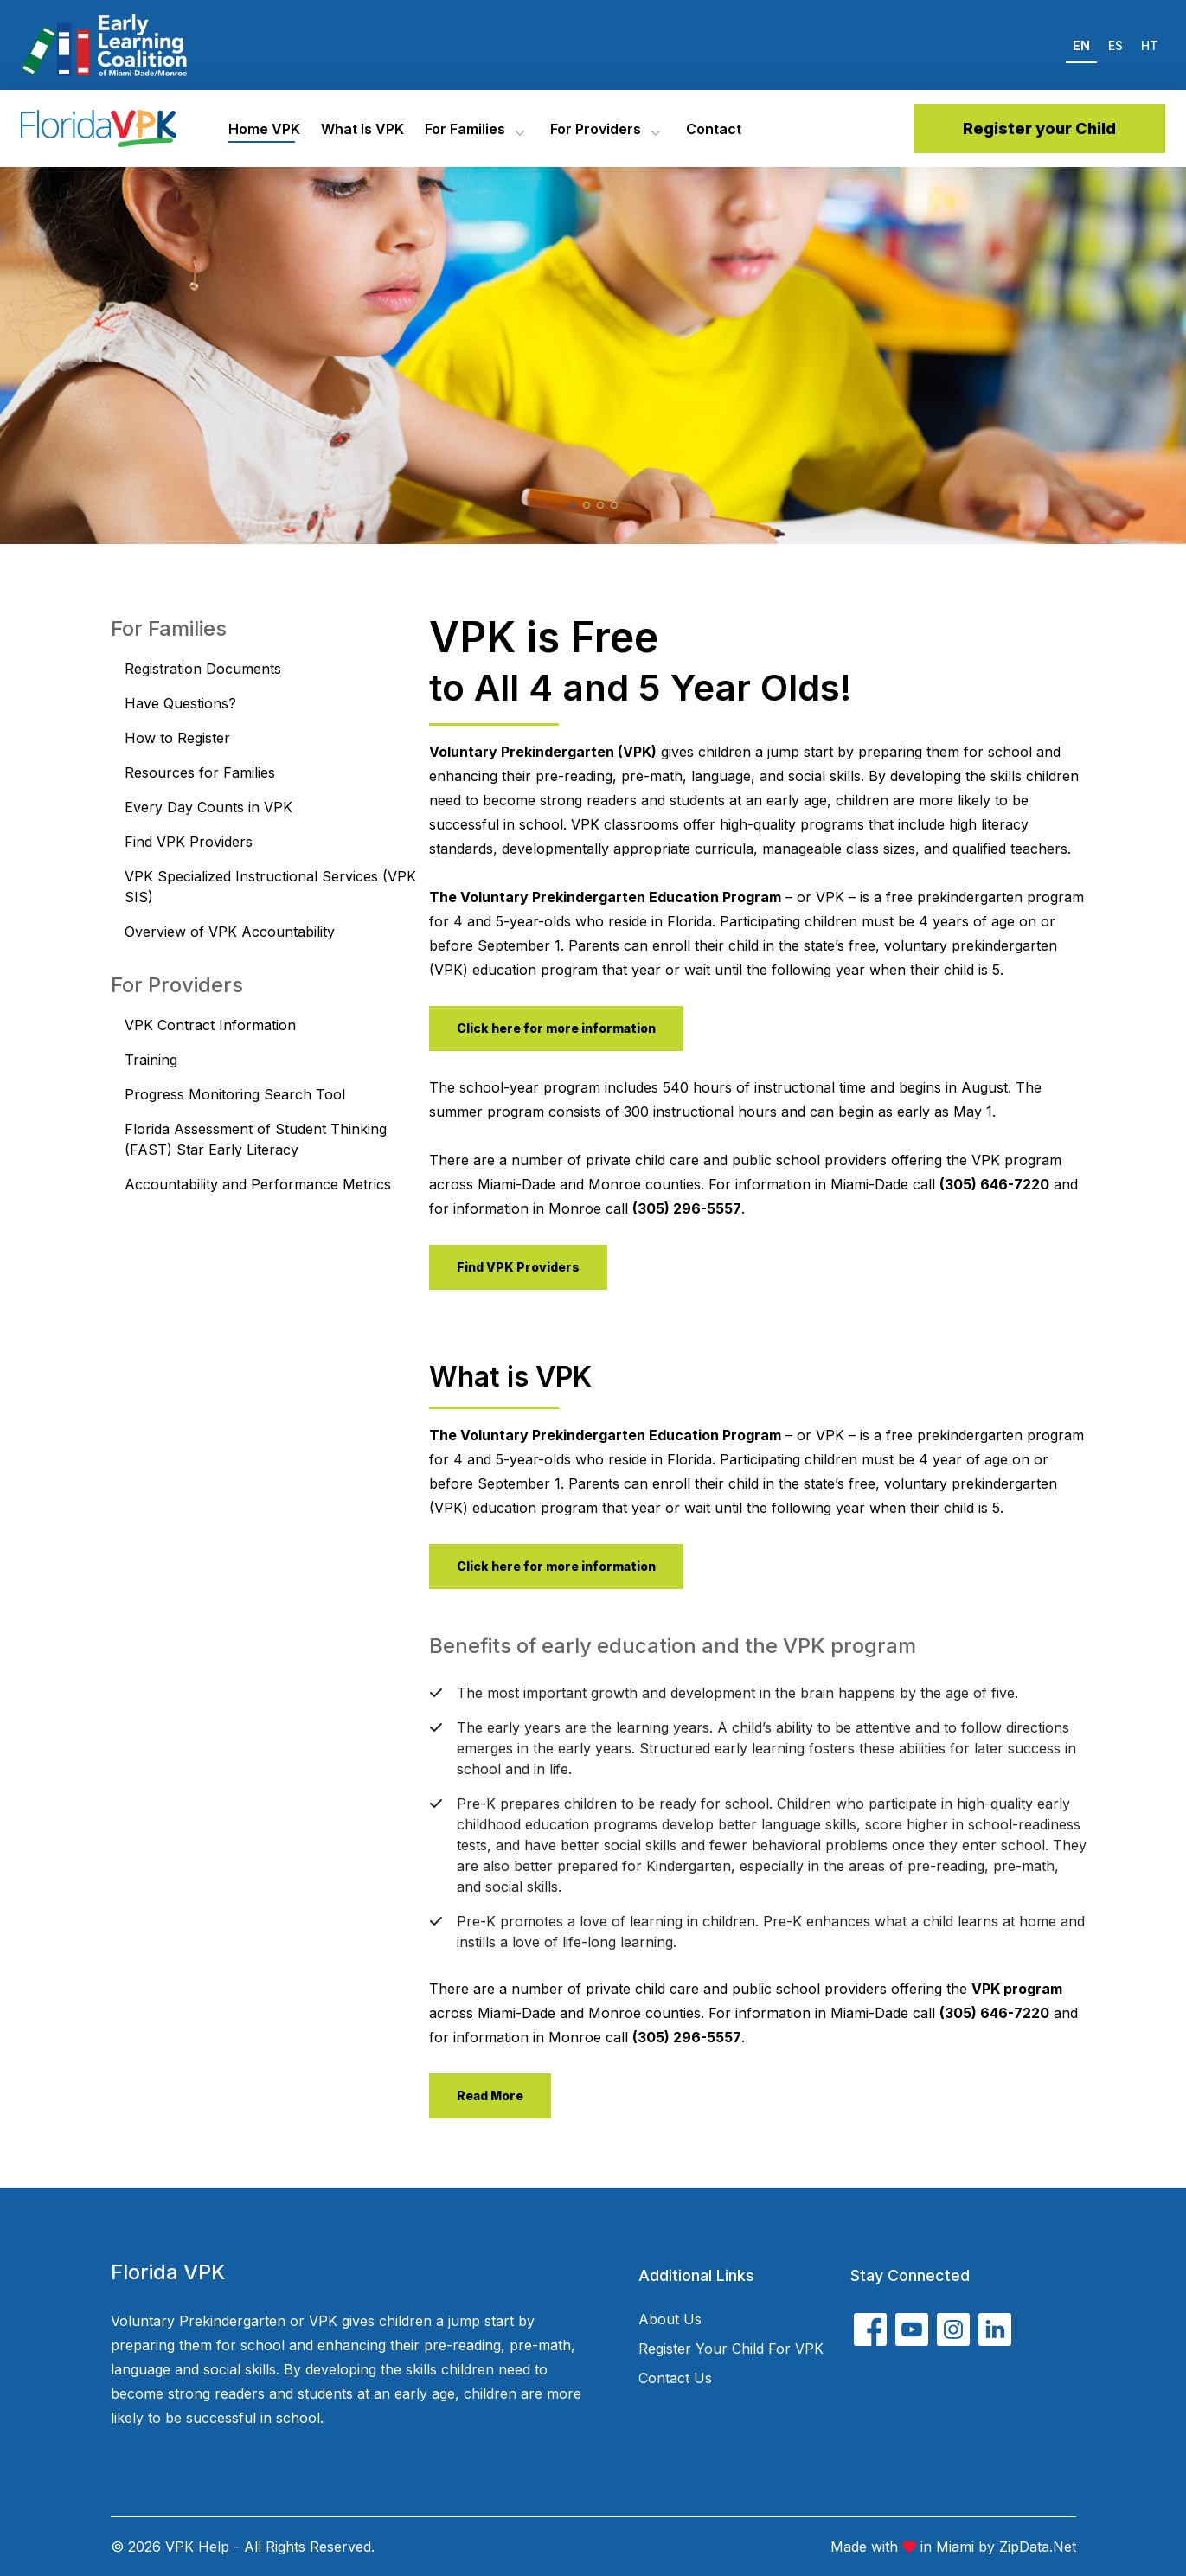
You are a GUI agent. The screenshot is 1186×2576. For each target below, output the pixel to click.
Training (151, 1059)
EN (1081, 45)
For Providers (595, 129)
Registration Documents (203, 668)
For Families (465, 129)
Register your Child (1039, 128)
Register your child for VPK (731, 2348)
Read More (490, 2095)
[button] (572, 505)
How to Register (177, 738)
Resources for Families (200, 772)
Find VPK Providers (189, 841)
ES (1115, 45)
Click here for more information (556, 1028)
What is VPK (362, 129)
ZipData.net (1037, 2546)
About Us (670, 2319)
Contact (713, 129)
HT (1149, 45)
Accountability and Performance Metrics (258, 1184)
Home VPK (264, 129)
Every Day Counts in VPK (208, 807)
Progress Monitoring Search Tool (235, 1094)
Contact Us (675, 2378)
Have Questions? (180, 703)
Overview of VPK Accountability (230, 931)
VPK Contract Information (210, 1025)
